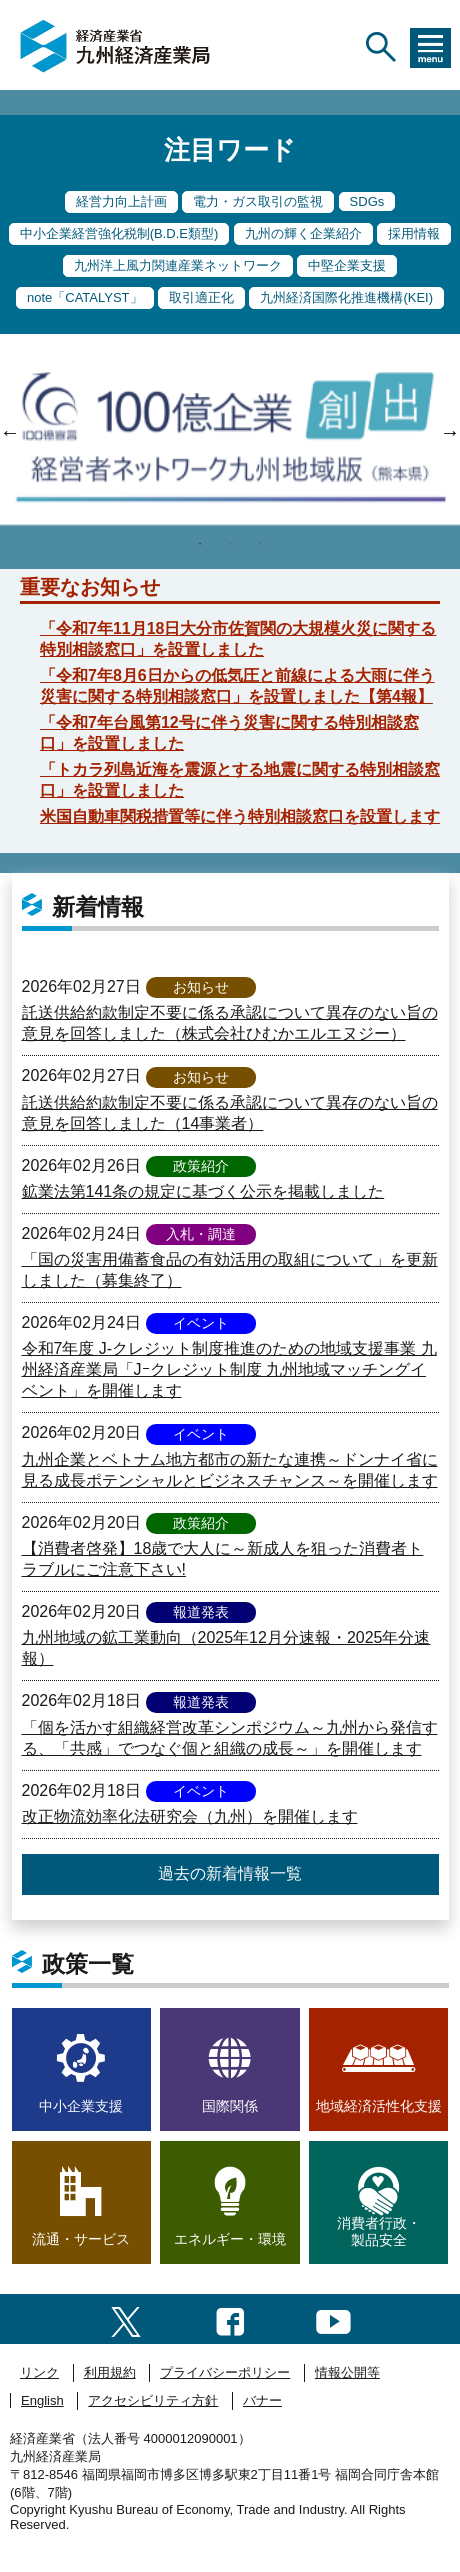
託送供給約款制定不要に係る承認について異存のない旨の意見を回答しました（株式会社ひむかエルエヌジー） (230, 1023)
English (42, 2400)
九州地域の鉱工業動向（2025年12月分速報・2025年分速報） (226, 1648)
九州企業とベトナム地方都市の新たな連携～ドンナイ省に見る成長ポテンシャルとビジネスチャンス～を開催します (230, 1470)
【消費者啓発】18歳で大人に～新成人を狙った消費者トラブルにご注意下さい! (223, 1559)
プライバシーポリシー (225, 2372)
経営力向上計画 (121, 201)
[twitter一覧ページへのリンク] (126, 2318)
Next (450, 432)
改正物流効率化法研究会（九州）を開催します (190, 1816)
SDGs (367, 201)
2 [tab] (230, 544)
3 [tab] (260, 544)
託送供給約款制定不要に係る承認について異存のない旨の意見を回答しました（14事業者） (230, 1113)
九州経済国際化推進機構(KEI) (346, 297)
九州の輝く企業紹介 (303, 233)
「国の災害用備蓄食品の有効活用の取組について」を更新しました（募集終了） (230, 1270)
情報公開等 (347, 2372)
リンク (39, 2372)
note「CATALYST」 (85, 297)
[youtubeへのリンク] (333, 2318)
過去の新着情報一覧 (230, 1873)
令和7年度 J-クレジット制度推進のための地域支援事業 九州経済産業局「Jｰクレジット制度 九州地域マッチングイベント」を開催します (229, 1369)
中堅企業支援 (347, 265)
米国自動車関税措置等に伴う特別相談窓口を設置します (240, 816)
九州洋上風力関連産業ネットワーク (178, 265)
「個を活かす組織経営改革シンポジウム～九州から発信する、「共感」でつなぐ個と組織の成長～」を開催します (230, 1738)
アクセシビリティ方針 (153, 2400)
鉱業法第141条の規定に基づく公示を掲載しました (203, 1191)
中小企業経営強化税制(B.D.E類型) (119, 233)
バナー (262, 2400)
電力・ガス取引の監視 (258, 201)
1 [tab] (200, 544)
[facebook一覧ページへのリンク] (230, 2318)
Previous (10, 432)
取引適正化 (201, 297)
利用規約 (110, 2372)
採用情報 (414, 233)
